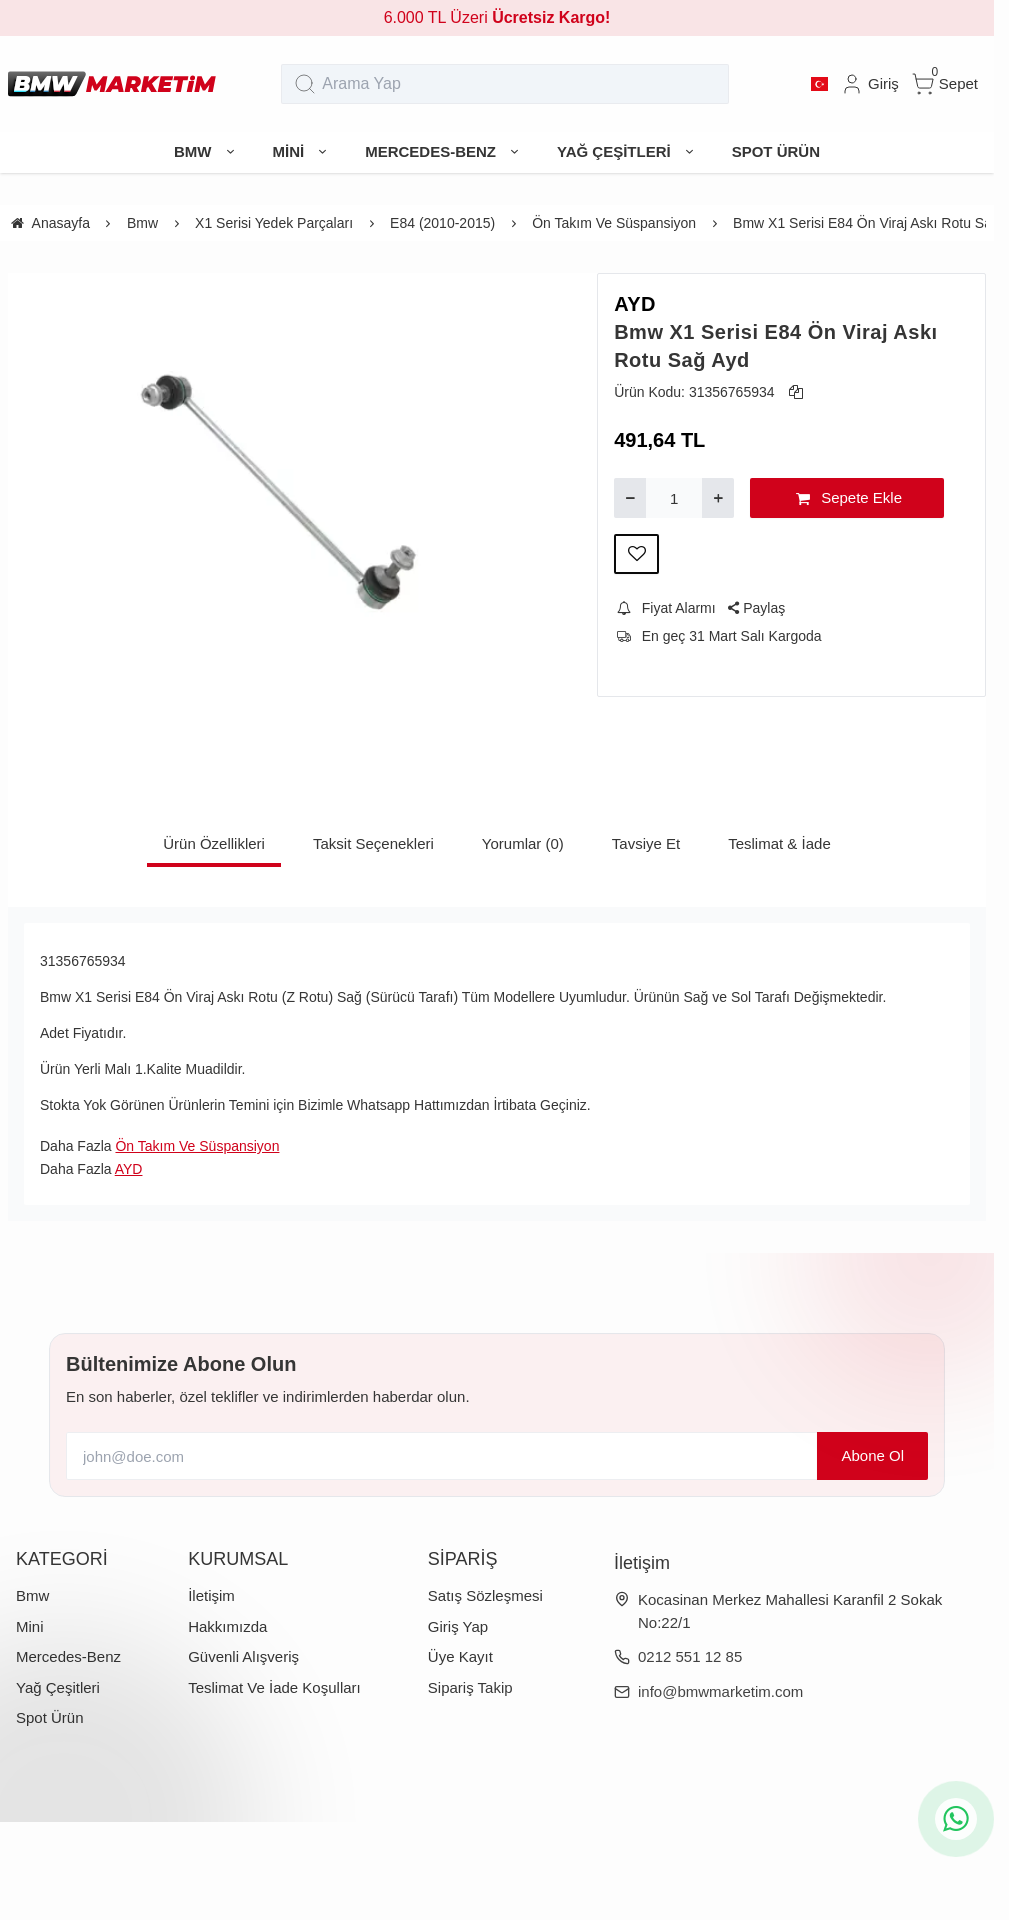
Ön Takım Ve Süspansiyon (197, 1146)
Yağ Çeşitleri (58, 1687)
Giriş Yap (458, 1626)
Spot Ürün (50, 1717)
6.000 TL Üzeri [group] (497, 17)
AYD (635, 304)
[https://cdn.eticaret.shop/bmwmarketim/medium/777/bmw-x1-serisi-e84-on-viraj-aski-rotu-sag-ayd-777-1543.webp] (286, 485)
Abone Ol (872, 1455)
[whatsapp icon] (956, 1819)
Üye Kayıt (460, 1656)
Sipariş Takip (470, 1687)
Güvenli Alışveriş (243, 1656)
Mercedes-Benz (68, 1656)
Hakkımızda (227, 1626)
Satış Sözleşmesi (485, 1595)
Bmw (32, 1595)
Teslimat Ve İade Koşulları (274, 1687)
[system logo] (112, 84)
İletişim (211, 1595)
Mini (30, 1626)
